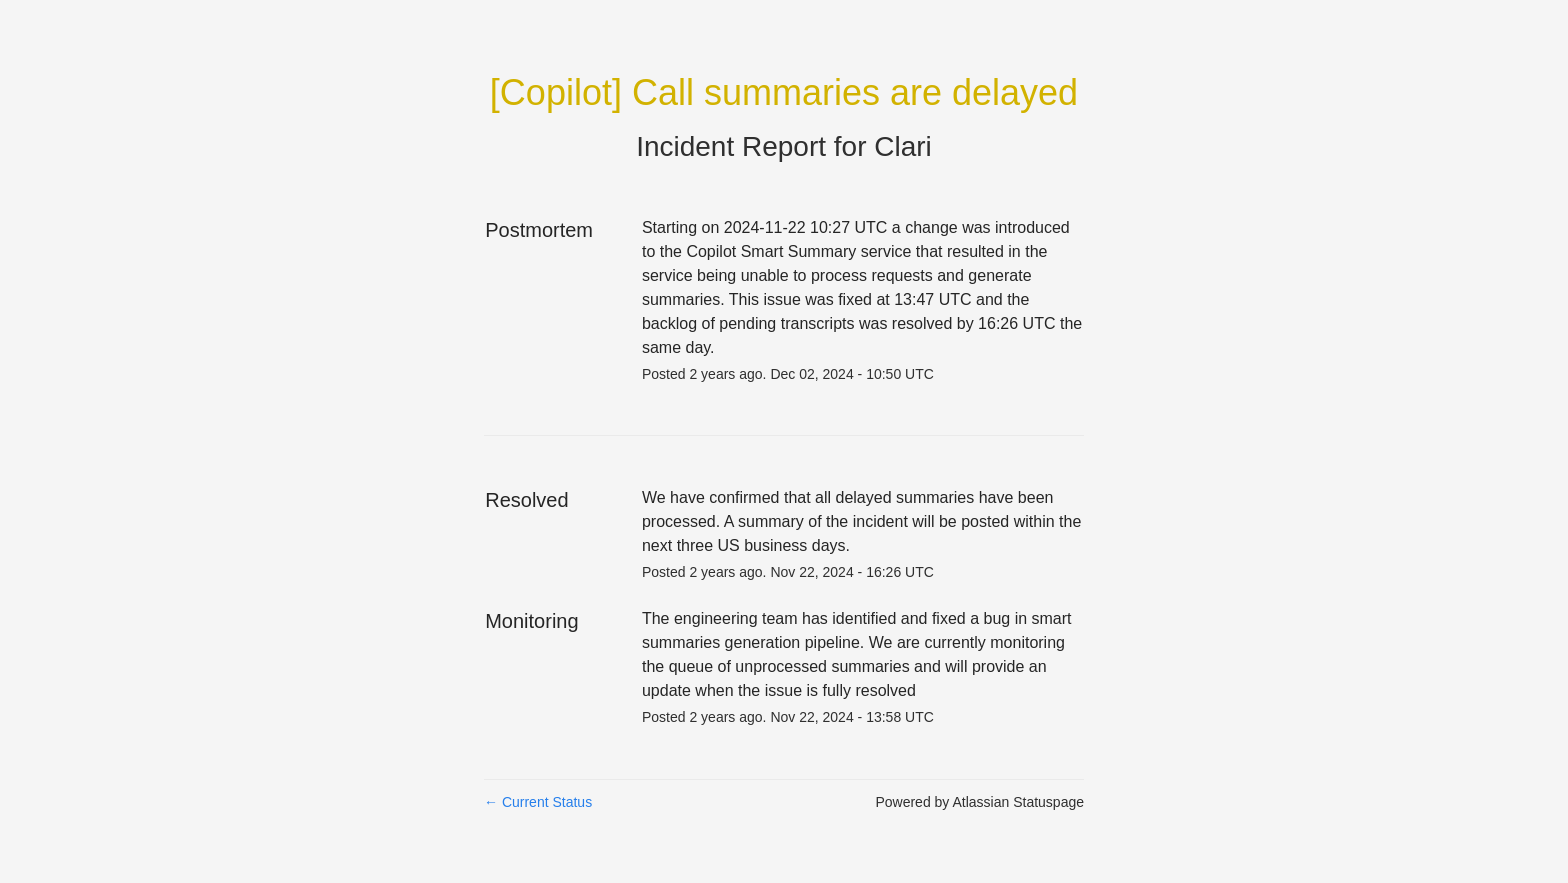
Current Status (538, 802)
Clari (903, 146)
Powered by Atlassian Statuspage (979, 802)
